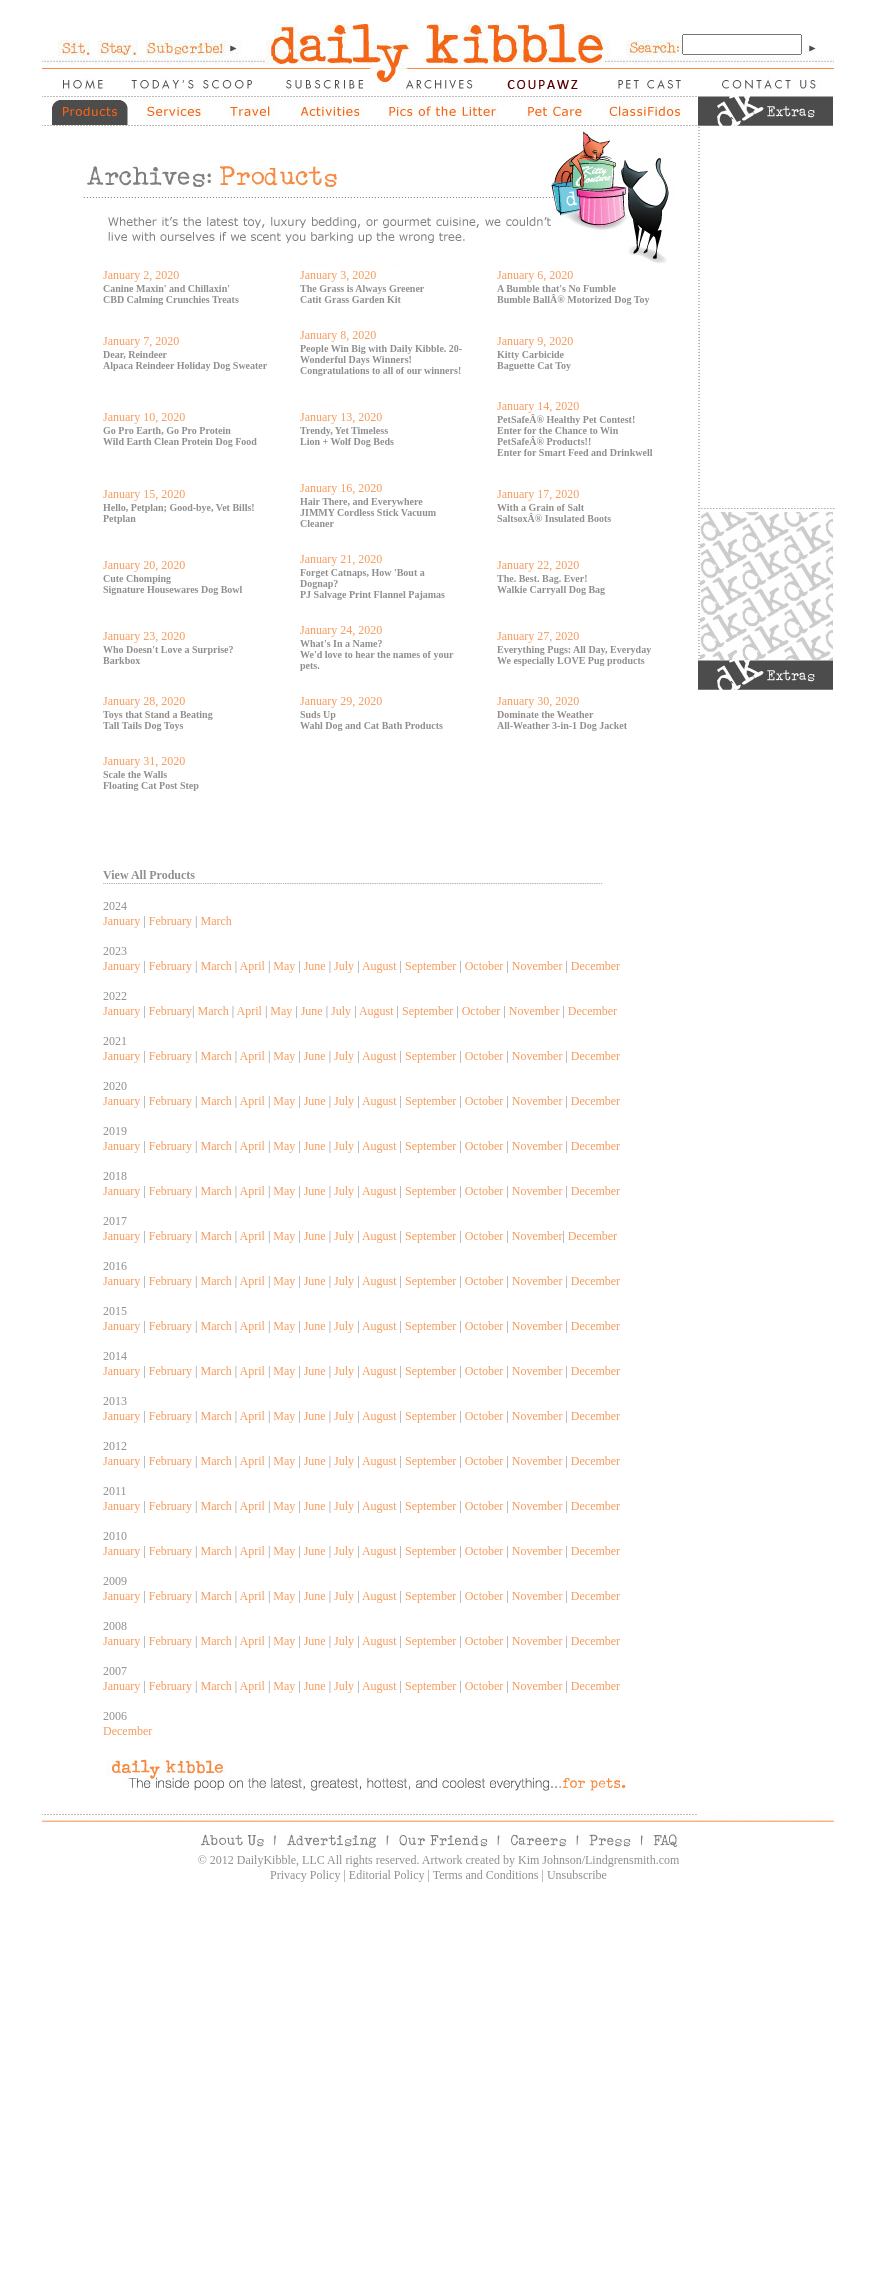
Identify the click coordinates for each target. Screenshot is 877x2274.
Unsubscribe (577, 1875)
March (215, 921)
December (595, 966)
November (537, 966)
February (170, 921)
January (121, 921)
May (284, 966)
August (379, 966)
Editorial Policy (387, 1875)
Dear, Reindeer (135, 354)
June (315, 966)
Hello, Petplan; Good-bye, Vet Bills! (179, 507)
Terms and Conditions (486, 1875)
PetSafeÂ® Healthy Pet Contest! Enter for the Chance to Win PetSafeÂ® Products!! (566, 430)
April (252, 966)
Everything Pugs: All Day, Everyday (574, 649)
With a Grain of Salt (540, 507)
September (430, 966)
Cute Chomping (137, 578)
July (344, 966)
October (484, 966)
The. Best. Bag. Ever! (542, 578)
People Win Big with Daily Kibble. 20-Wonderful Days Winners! (381, 354)
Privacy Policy (305, 1875)
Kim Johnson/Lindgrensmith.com (598, 1860)
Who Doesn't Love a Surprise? (168, 649)
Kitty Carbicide (530, 354)
